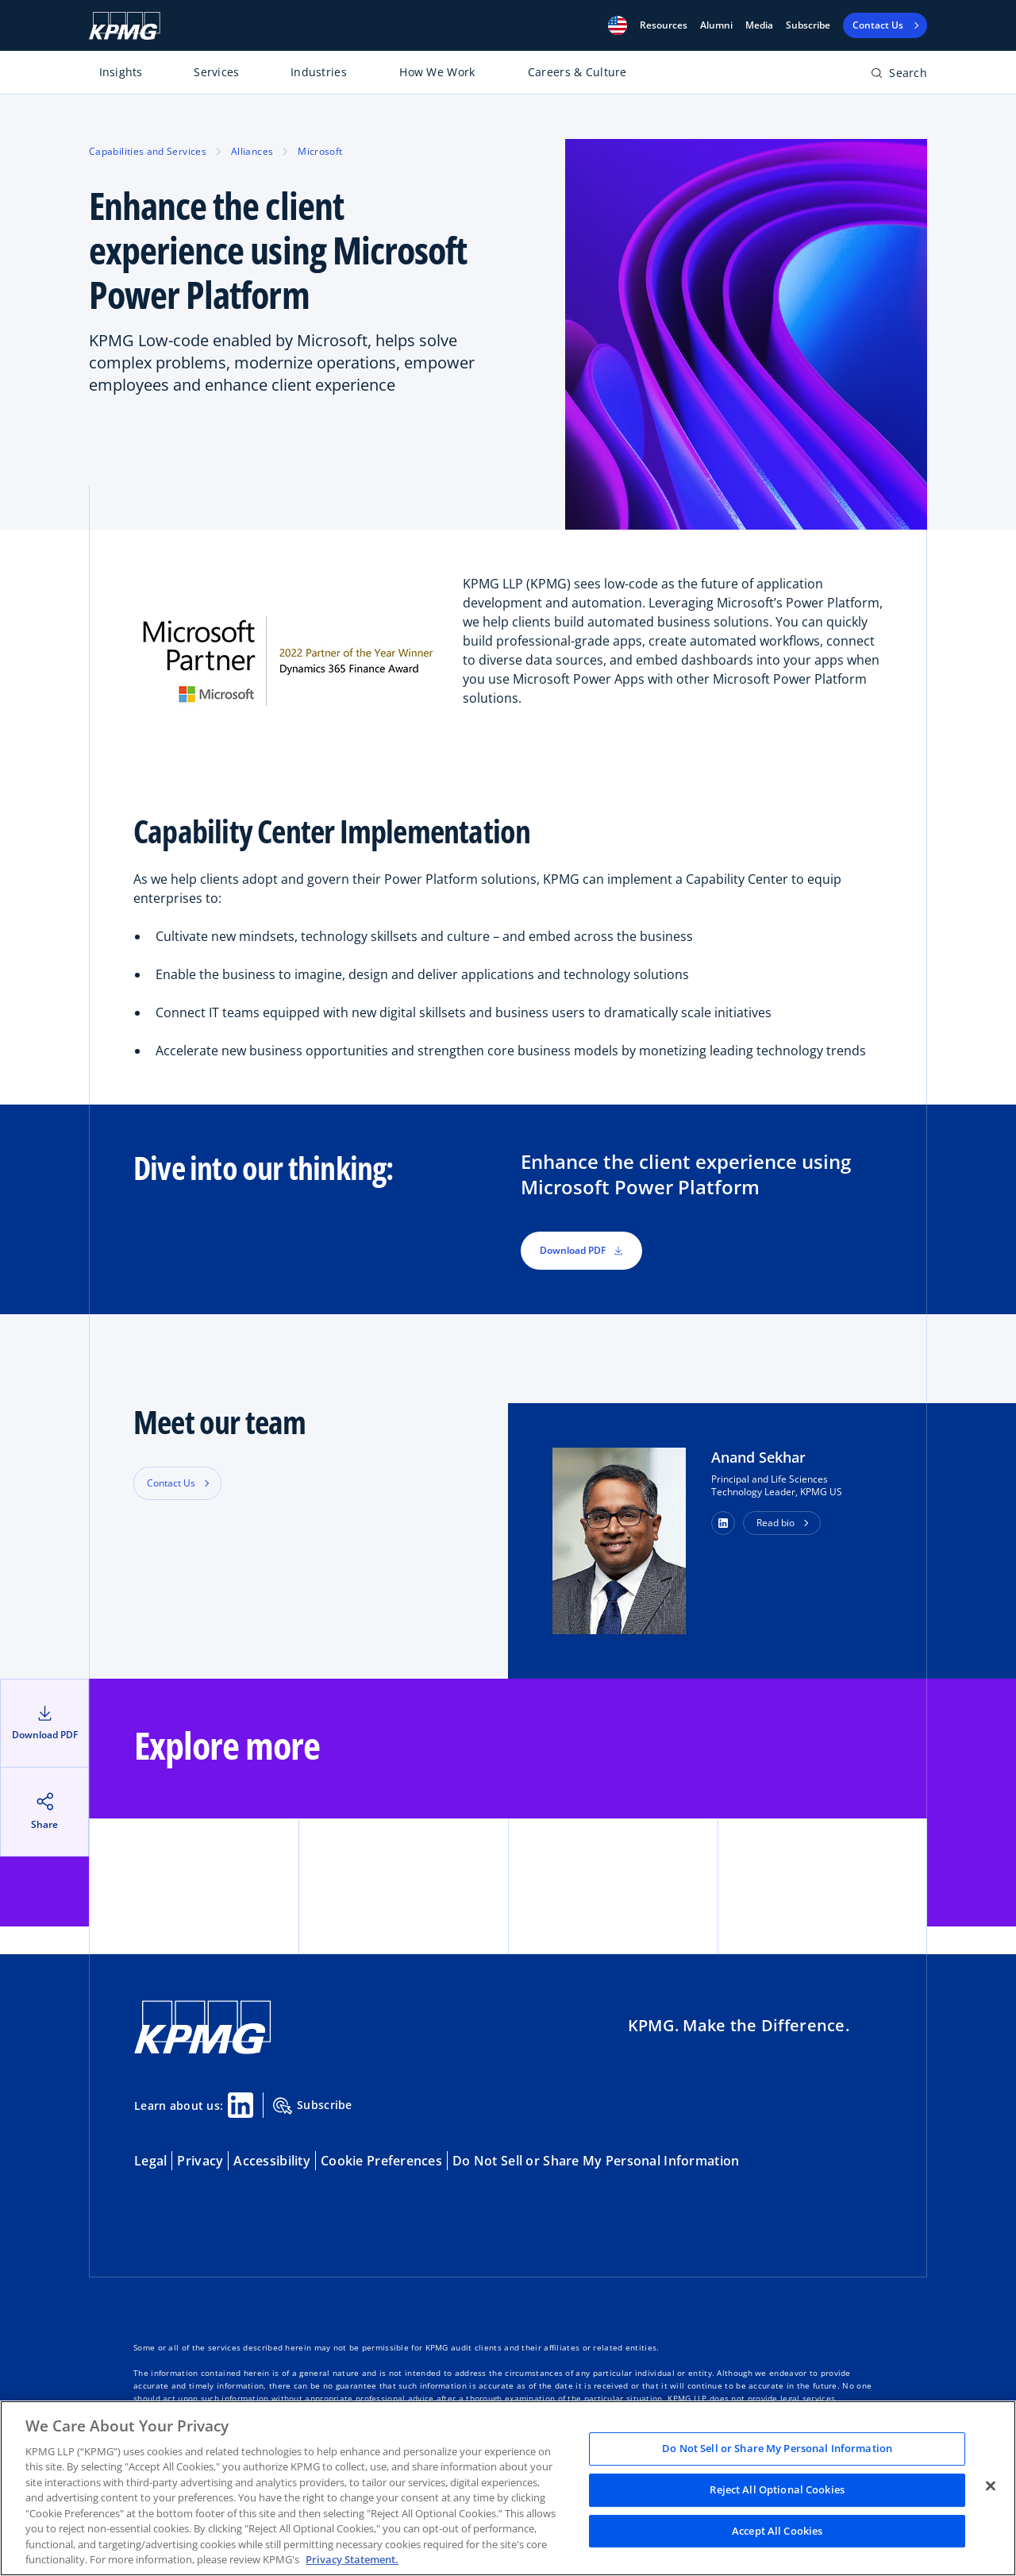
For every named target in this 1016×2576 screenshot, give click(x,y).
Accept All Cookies (777, 2531)
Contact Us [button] (171, 1483)
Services (216, 71)
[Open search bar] (899, 76)
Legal (150, 2160)
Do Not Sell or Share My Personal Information (595, 2160)
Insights (121, 71)
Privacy (200, 2160)
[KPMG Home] (124, 25)
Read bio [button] (775, 1522)
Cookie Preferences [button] (381, 2160)
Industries (319, 71)
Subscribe (808, 25)
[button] (617, 25)
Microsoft (320, 151)
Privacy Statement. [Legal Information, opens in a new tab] (352, 2559)
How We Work (437, 71)
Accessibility (271, 2160)
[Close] (990, 2486)
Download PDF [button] (581, 1250)
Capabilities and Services (147, 151)
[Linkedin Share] (240, 2105)
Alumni (716, 25)
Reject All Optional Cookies (777, 2489)
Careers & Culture (577, 71)
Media (759, 25)
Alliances (252, 151)
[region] (508, 2488)
